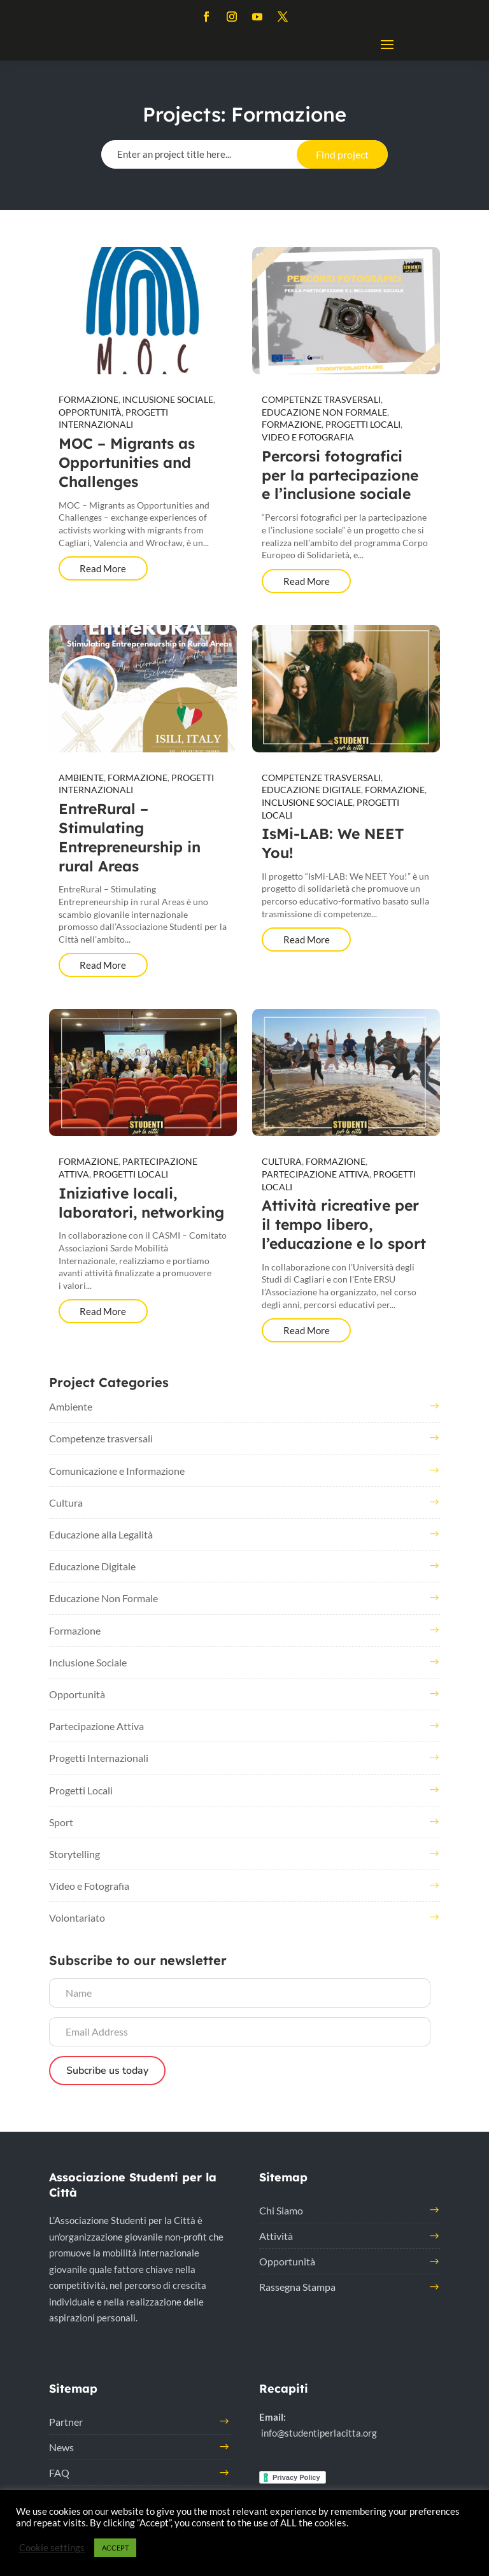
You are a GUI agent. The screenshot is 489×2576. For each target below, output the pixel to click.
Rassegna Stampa (297, 2287)
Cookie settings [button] (52, 2547)
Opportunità (90, 412)
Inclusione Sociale (167, 399)
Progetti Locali (362, 424)
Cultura (282, 1161)
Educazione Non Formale (324, 412)
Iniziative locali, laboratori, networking (141, 1202)
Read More (103, 568)
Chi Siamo (281, 2210)
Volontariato (77, 1917)
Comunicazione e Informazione (117, 1471)
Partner (66, 2422)
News (61, 2447)
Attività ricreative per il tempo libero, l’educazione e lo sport (344, 1224)
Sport (61, 1822)
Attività (276, 2236)
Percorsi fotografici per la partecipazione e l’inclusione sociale (340, 475)
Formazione (88, 399)
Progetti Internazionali (98, 1758)
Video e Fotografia (308, 437)
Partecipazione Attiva (315, 1174)
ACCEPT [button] (115, 2548)
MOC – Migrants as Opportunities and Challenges (127, 462)
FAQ (59, 2473)
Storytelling (74, 1854)
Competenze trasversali (321, 399)
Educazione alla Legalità (101, 1534)
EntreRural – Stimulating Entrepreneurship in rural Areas (130, 837)
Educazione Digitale (311, 789)
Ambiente (81, 777)
